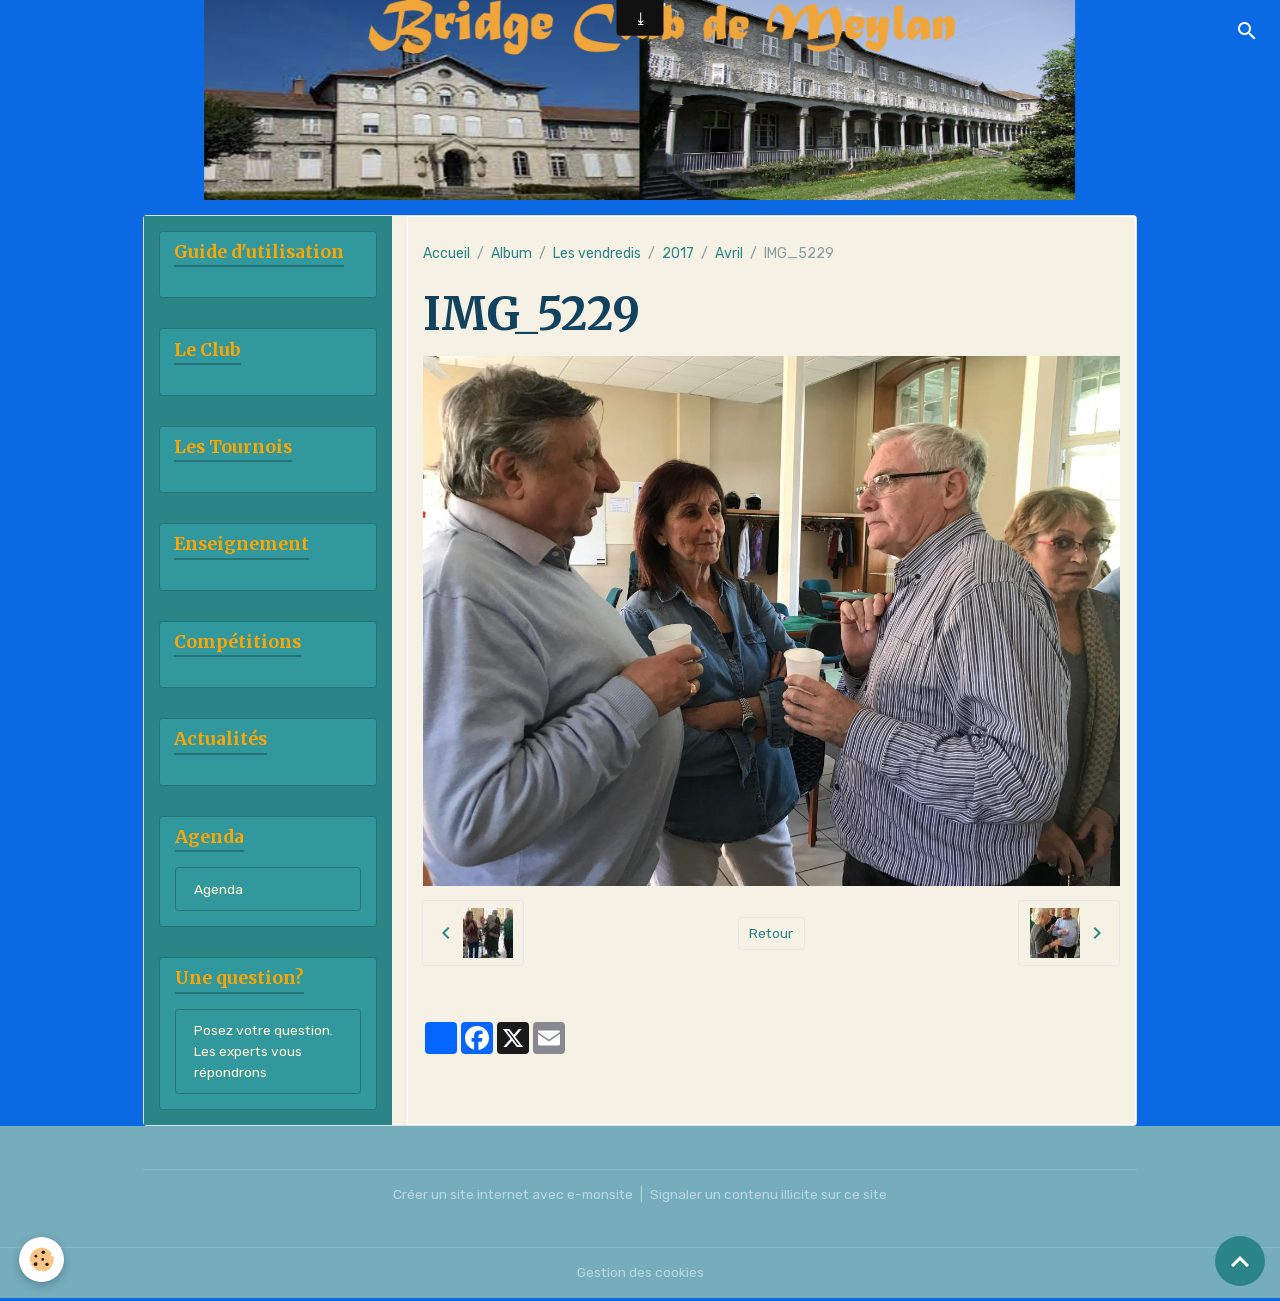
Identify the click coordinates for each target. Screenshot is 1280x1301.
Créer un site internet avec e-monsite (512, 1197)
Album (511, 253)
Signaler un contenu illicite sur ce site (772, 1197)
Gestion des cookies (640, 1275)
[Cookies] (42, 1259)
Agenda (218, 891)
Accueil (446, 253)
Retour (771, 932)
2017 (678, 253)
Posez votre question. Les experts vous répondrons (265, 1054)
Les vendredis (597, 253)
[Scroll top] (1240, 1261)
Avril (729, 253)
